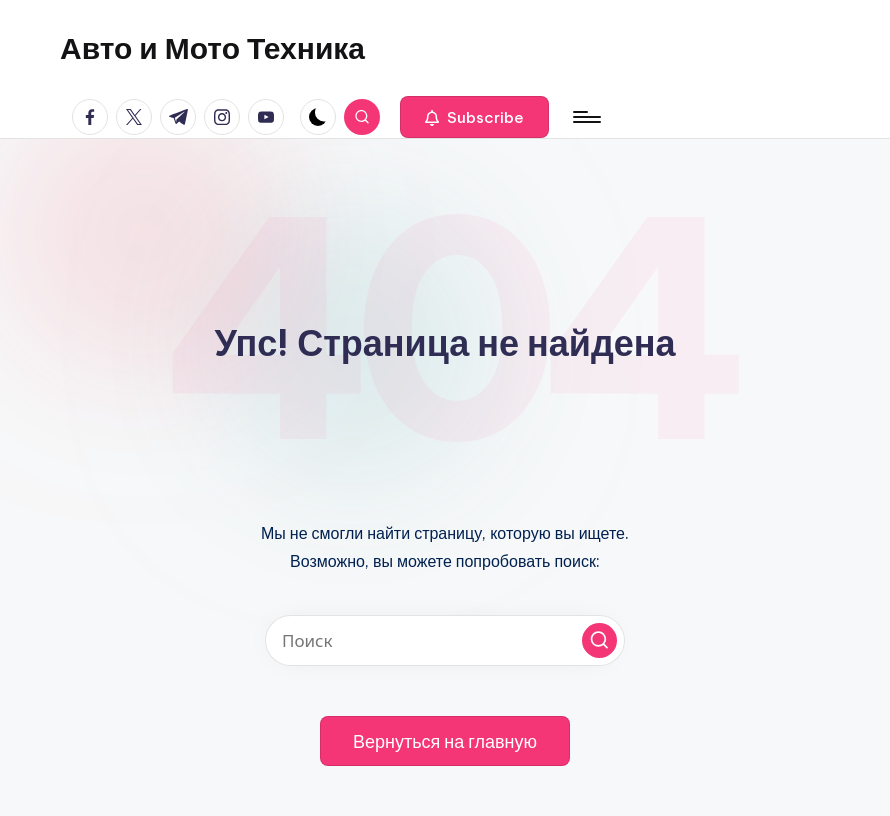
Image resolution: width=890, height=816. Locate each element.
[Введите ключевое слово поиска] (445, 640)
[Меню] (585, 117)
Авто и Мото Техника (212, 48)
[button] (474, 117)
